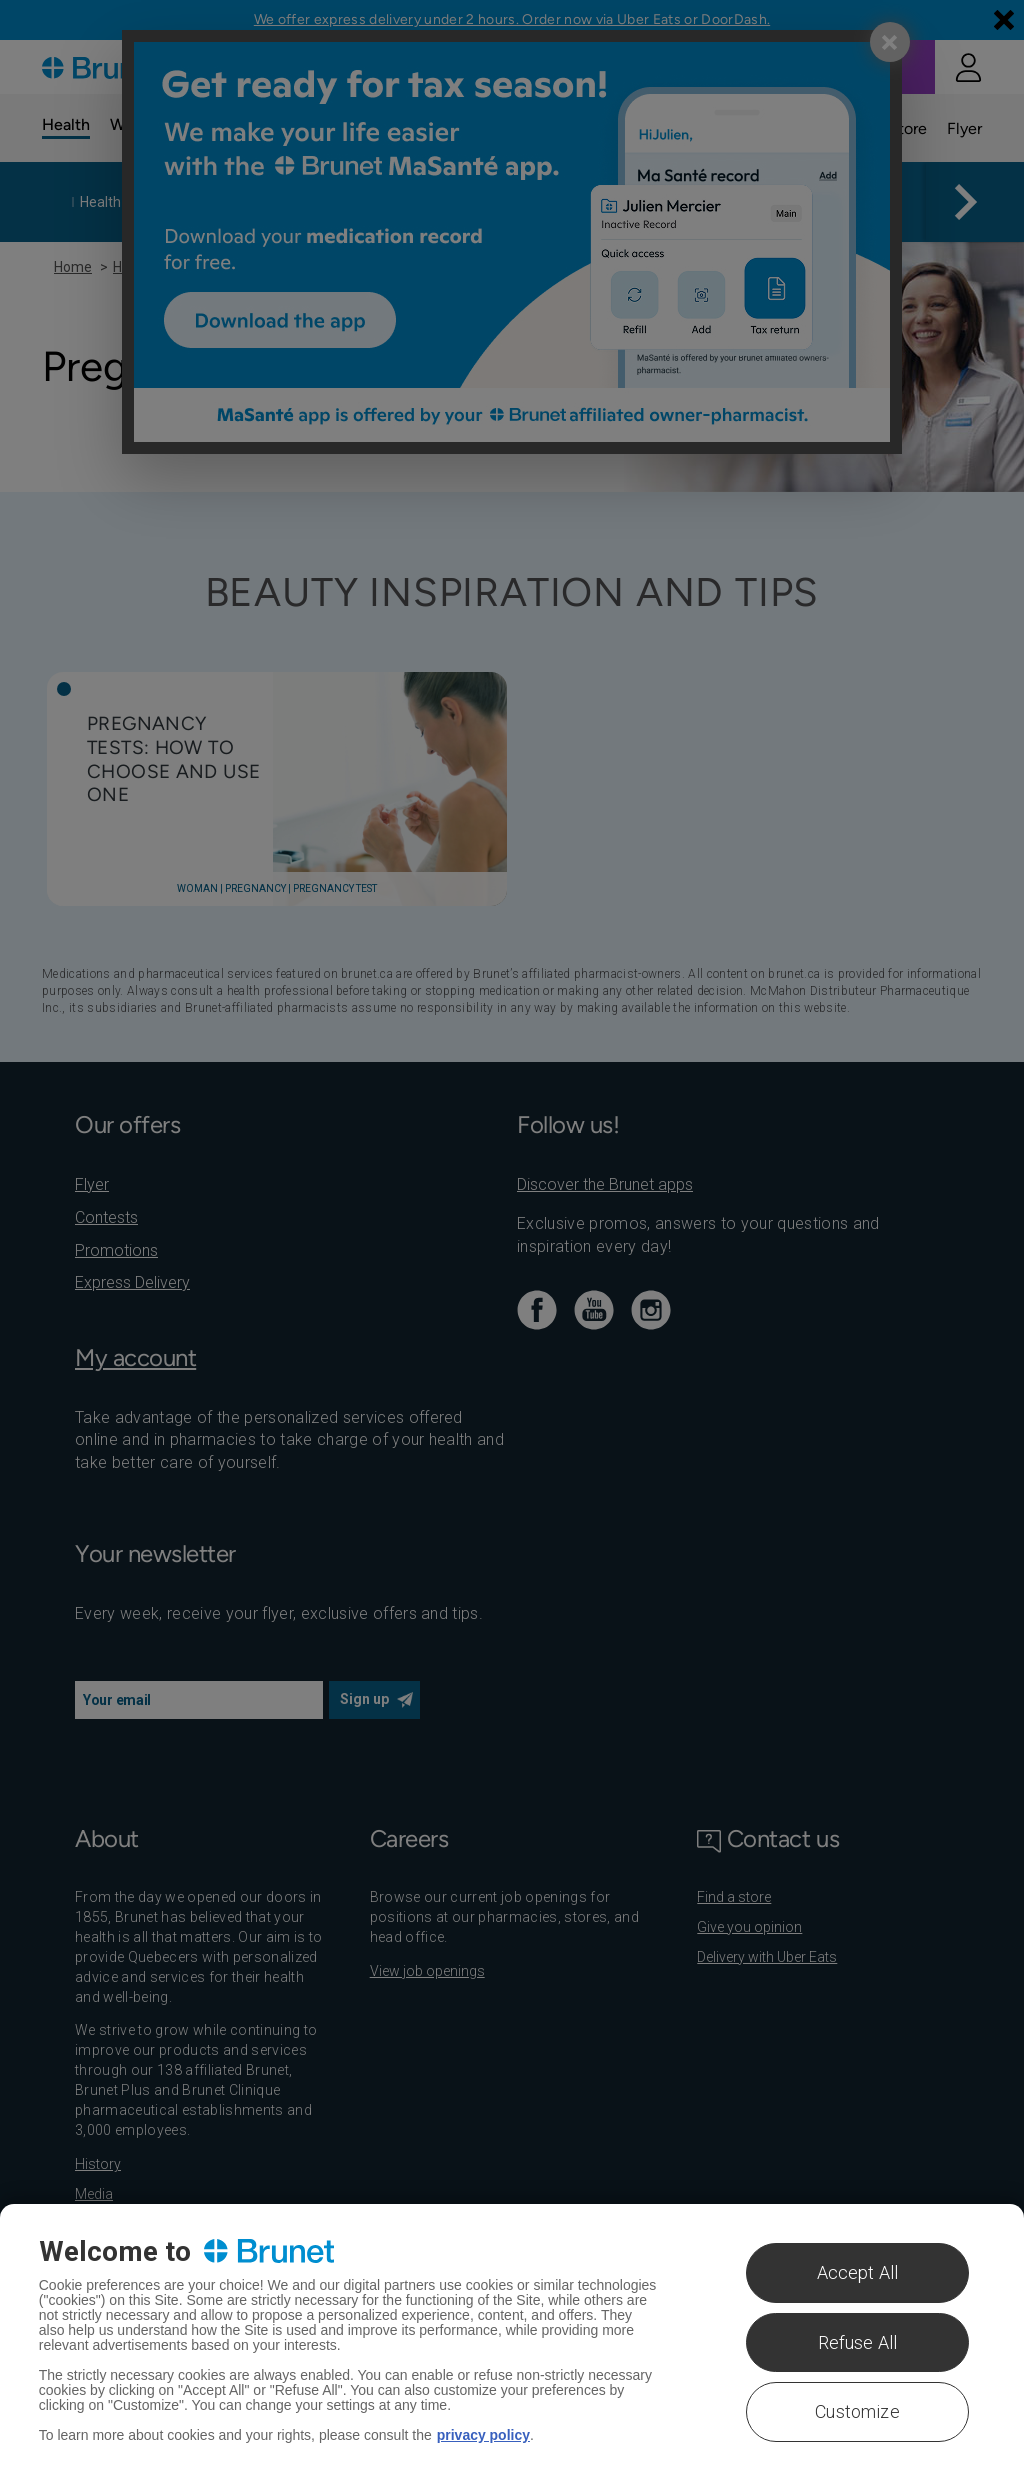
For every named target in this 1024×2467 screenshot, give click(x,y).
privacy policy (483, 2435)
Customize (857, 2411)
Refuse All (858, 2342)
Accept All (858, 2272)
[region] (512, 2335)
